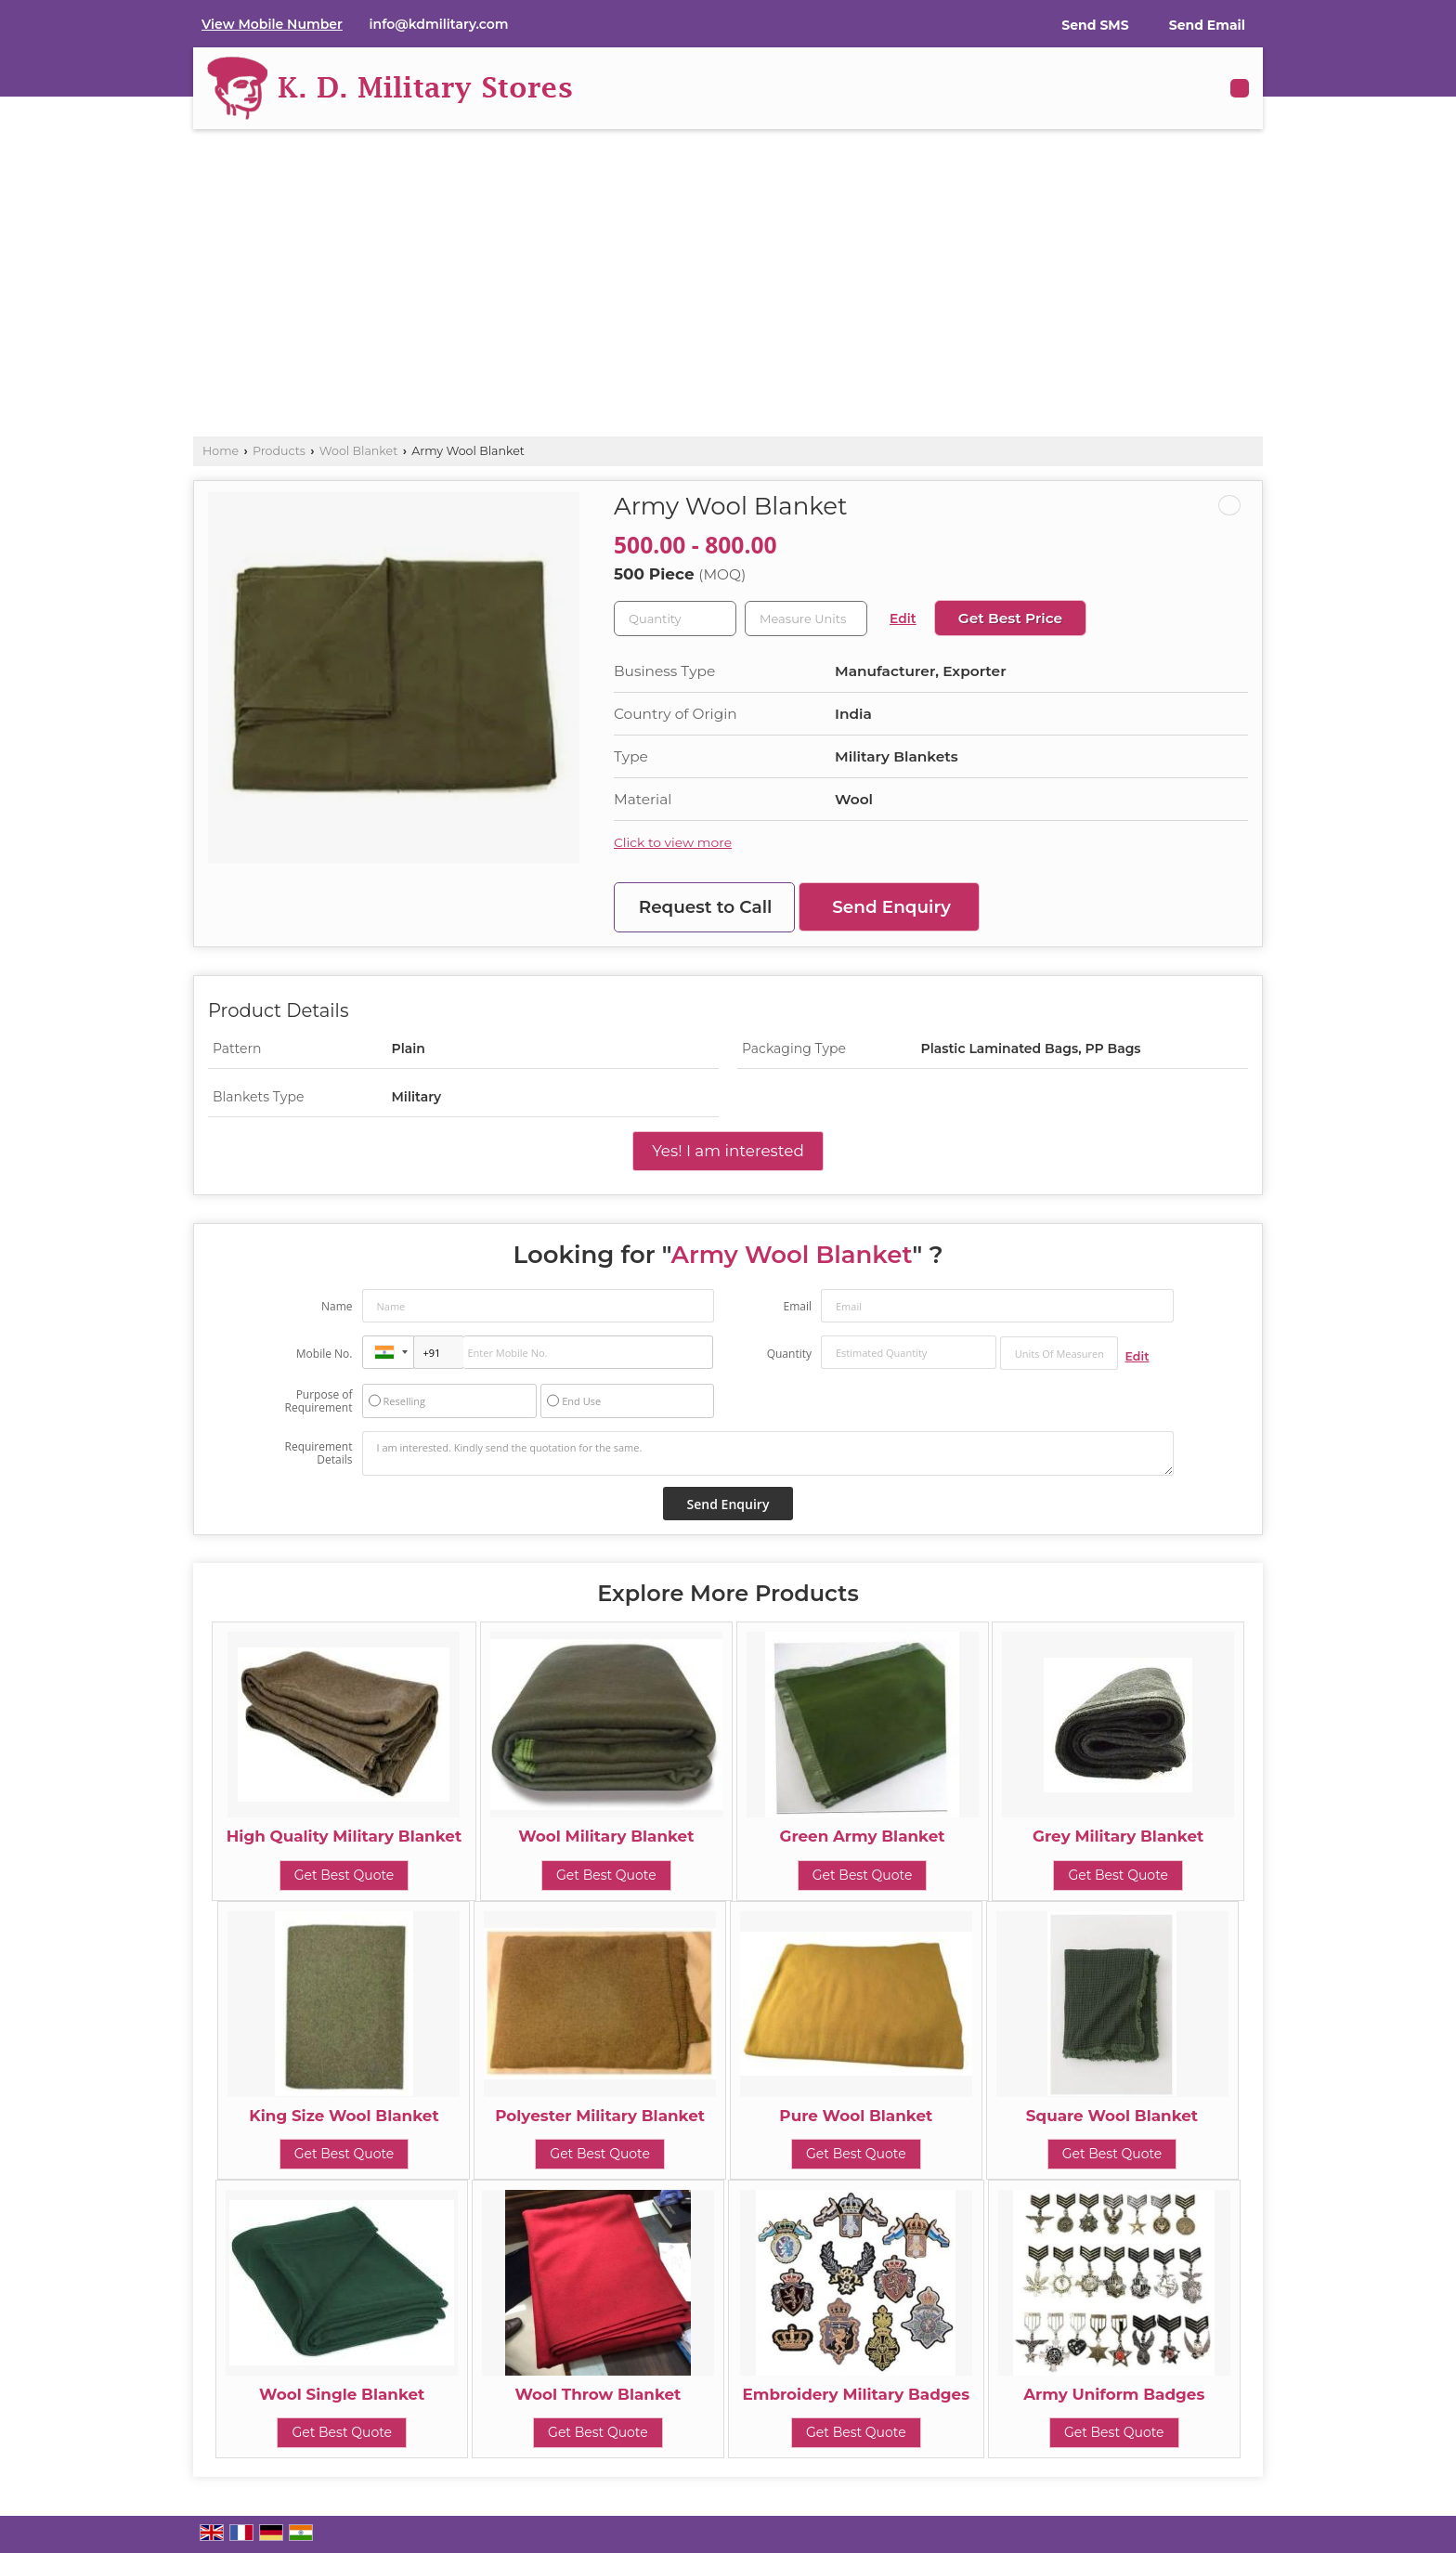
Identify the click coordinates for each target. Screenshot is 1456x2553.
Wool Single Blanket (341, 2394)
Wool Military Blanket (606, 1836)
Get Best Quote (344, 1875)
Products (279, 451)
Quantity (789, 1353)
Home (220, 451)
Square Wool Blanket (1112, 2115)
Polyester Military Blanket (600, 2115)
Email (797, 1306)
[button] (272, 24)
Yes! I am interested (728, 1150)
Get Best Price (1010, 618)
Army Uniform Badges (1113, 2394)
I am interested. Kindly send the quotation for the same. (768, 1453)
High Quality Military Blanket (344, 1836)
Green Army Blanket (861, 1836)
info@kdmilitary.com (439, 24)
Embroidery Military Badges (856, 2394)
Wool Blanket (358, 451)
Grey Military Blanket (1118, 1836)
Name (337, 1306)
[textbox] (806, 618)
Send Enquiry (891, 907)
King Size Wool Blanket (343, 2115)
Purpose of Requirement (318, 1401)
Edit (903, 618)
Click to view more (673, 842)
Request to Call (706, 907)
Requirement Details (318, 1453)
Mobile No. (324, 1353)
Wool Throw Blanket (597, 2394)
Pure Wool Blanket (855, 2115)
